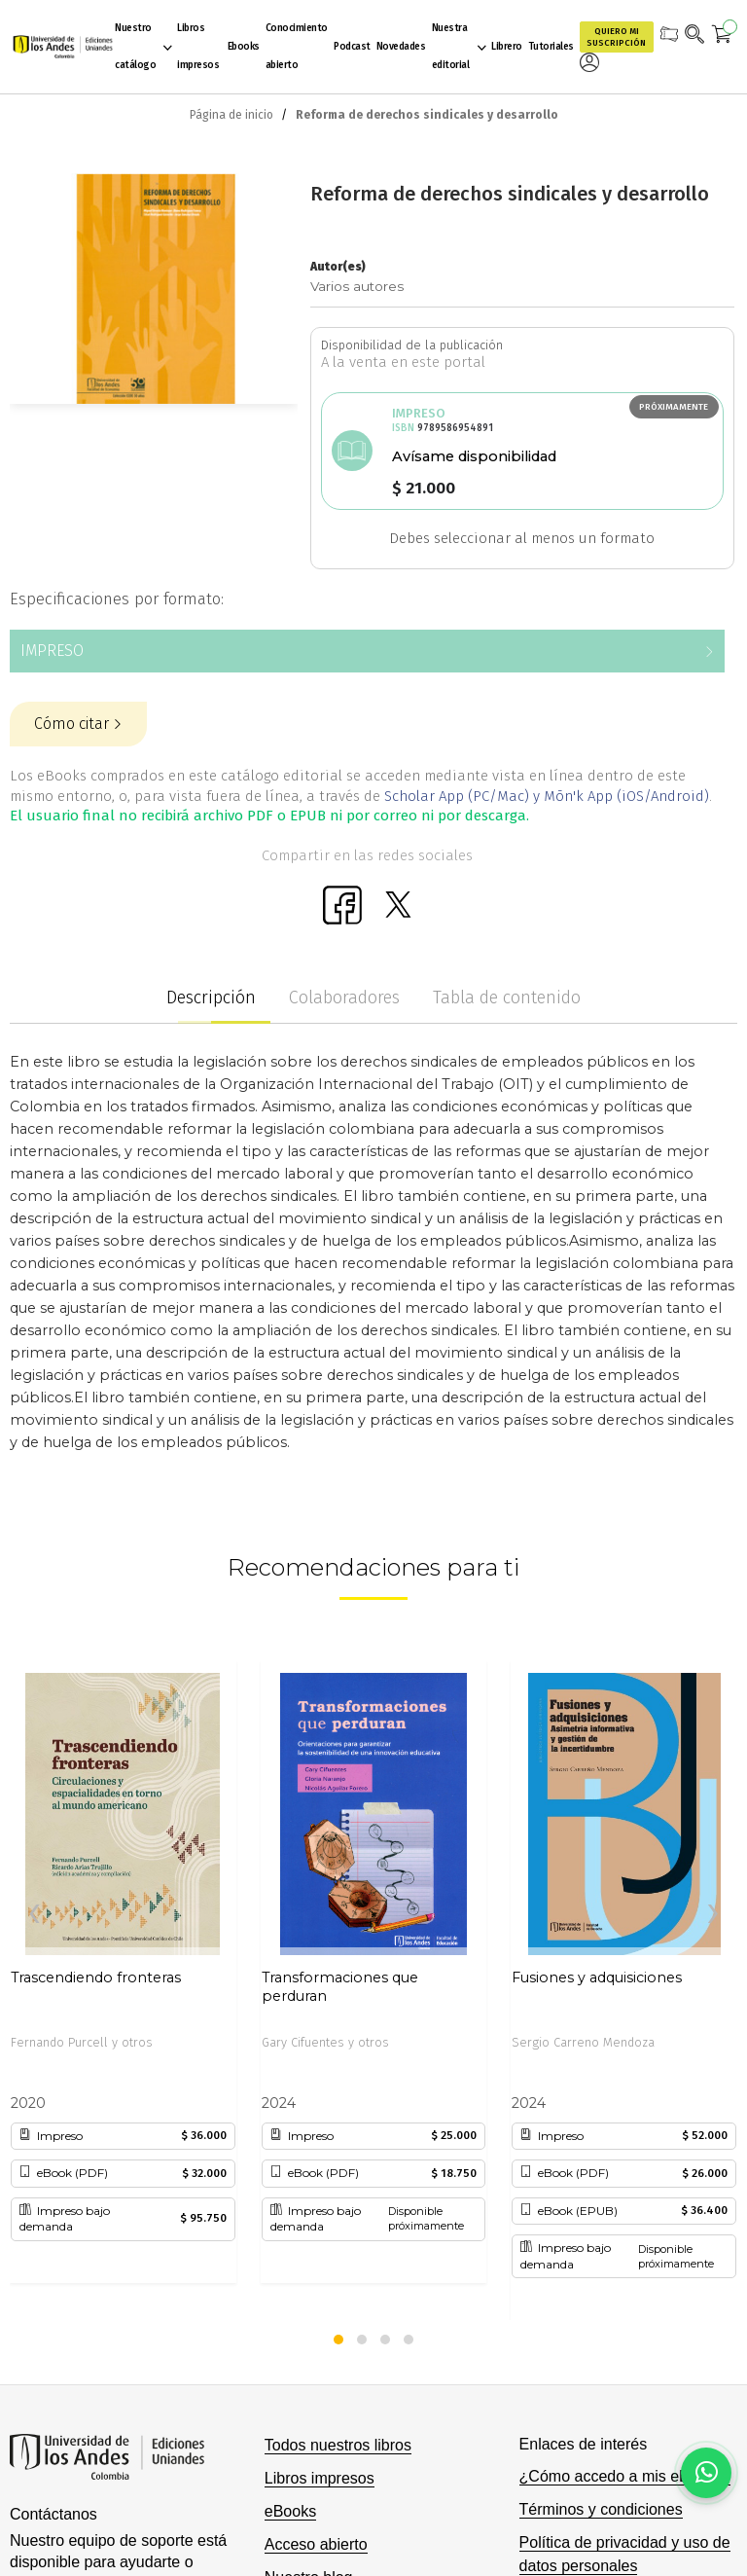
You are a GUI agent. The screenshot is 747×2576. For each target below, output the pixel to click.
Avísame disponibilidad (474, 456)
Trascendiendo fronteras (96, 1977)
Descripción (211, 997)
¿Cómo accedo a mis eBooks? (625, 2476)
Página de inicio (231, 115)
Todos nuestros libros (338, 2445)
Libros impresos (319, 2478)
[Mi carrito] (722, 37)
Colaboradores (344, 997)
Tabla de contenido (507, 997)
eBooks (290, 2511)
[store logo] (60, 46)
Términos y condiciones (601, 2509)
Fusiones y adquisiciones (597, 1977)
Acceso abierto (316, 2544)
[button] (338, 2339)
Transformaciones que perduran (340, 1987)
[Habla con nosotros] (706, 2473)
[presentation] (34, 1914)
